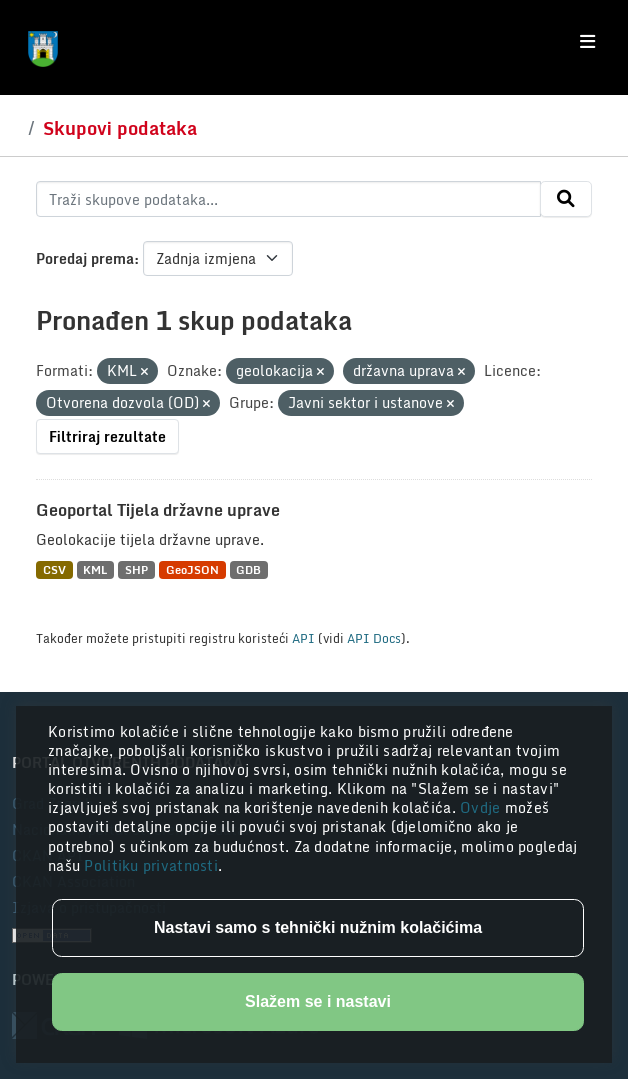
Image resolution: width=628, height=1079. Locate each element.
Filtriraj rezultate (107, 436)
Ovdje (482, 807)
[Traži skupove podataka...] (288, 199)
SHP (136, 569)
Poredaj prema (85, 258)
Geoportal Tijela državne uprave (158, 510)
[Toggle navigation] (587, 42)
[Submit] (566, 199)
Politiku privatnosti (151, 865)
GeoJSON (192, 569)
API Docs (374, 638)
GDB (248, 569)
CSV (54, 569)
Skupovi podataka (120, 128)
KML (95, 569)
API (303, 638)
